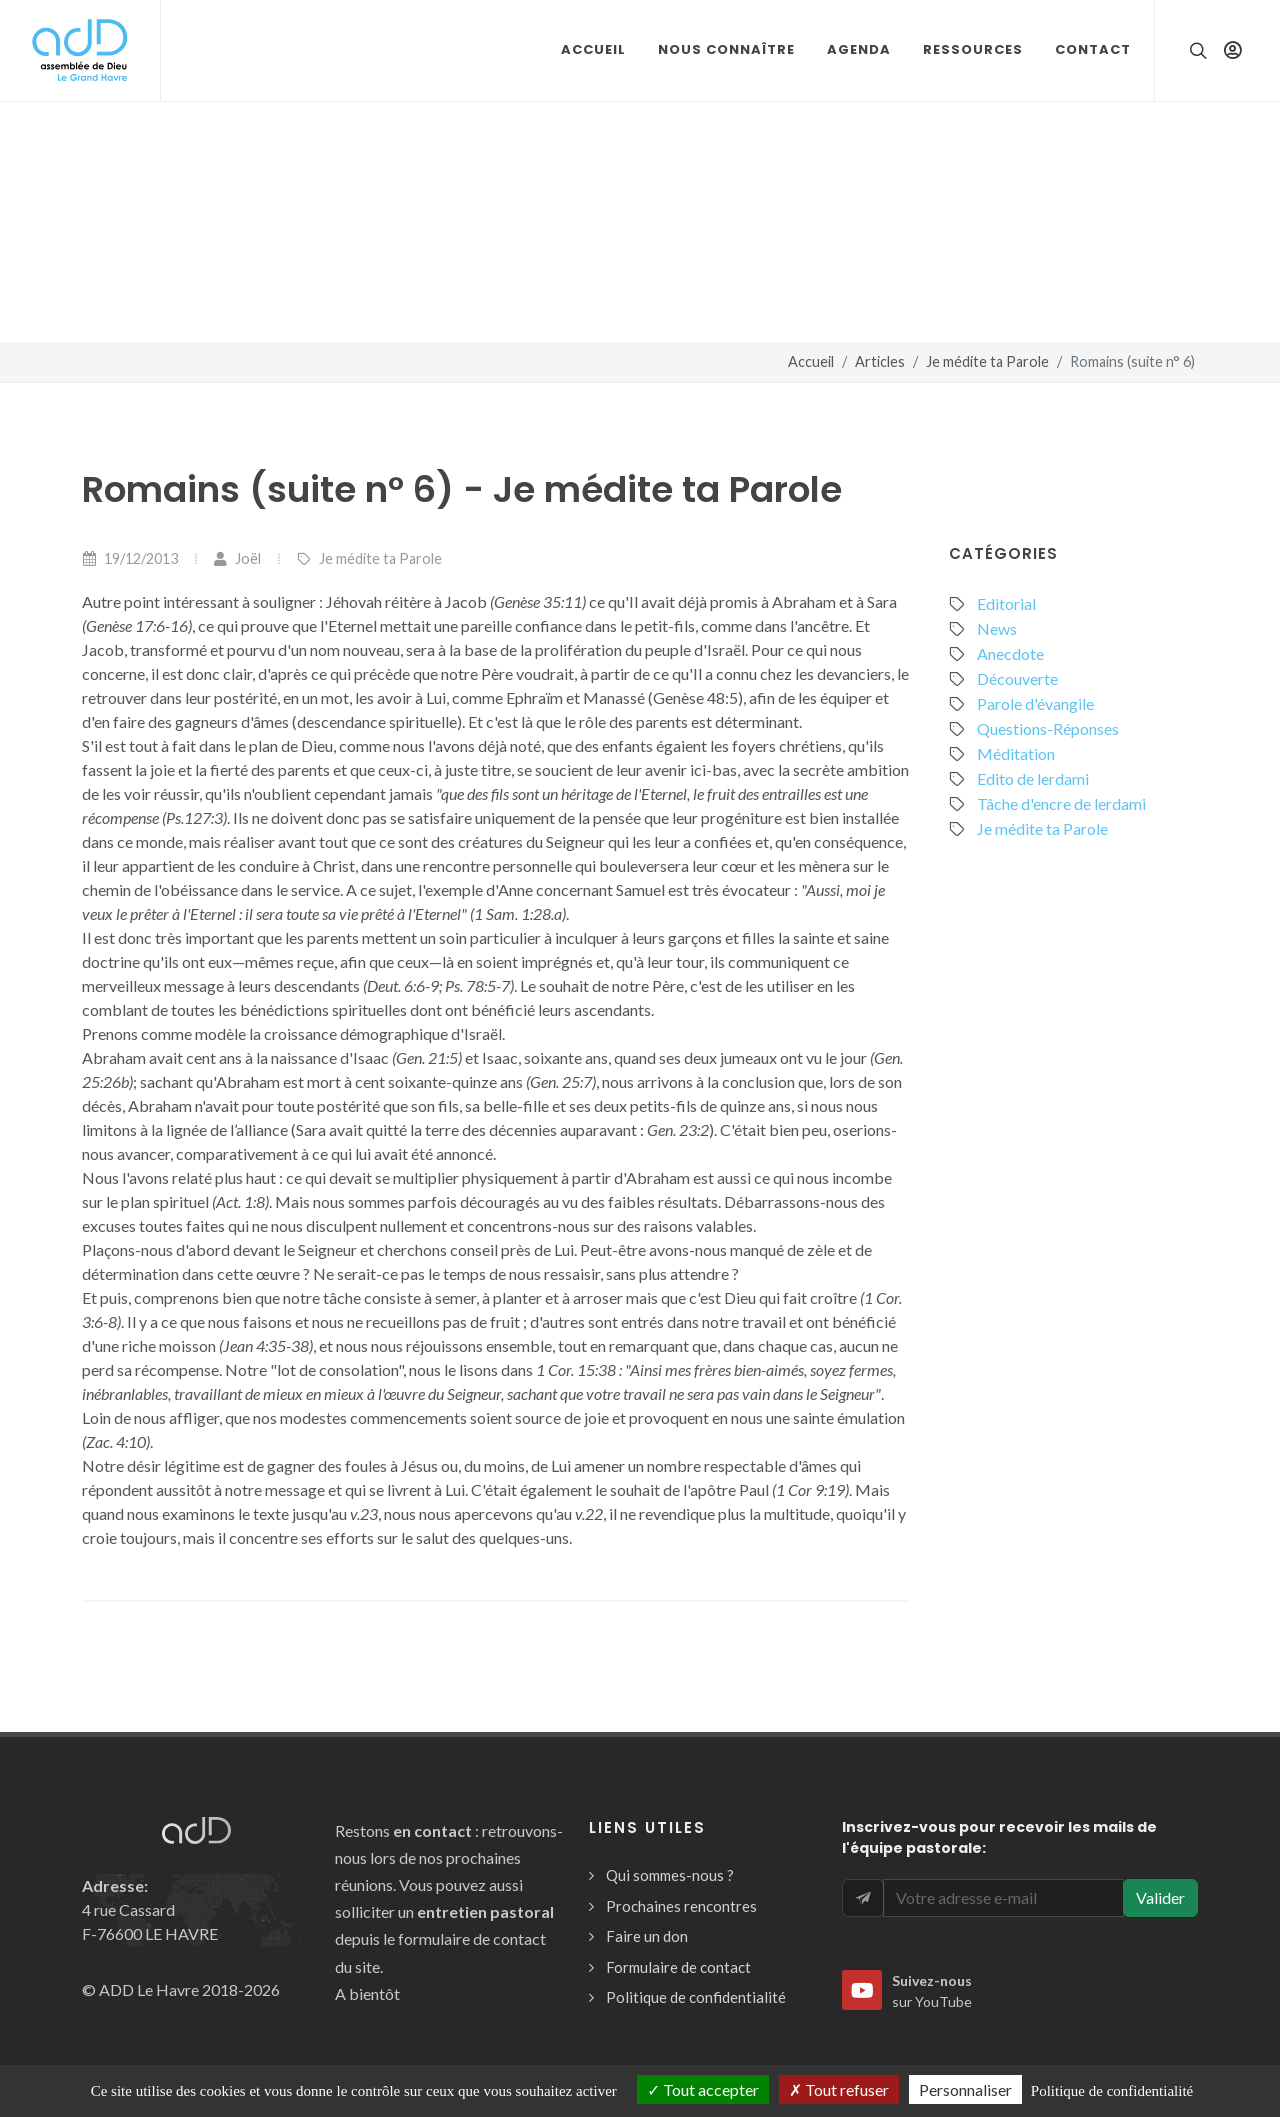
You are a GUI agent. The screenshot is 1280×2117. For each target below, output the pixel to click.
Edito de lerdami (1033, 778)
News (997, 628)
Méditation (1016, 753)
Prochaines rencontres (681, 1906)
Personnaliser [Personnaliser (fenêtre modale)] (965, 2089)
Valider (1160, 1897)
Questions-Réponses (1048, 728)
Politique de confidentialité (696, 1997)
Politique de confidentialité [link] (1112, 2091)
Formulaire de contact (678, 1967)
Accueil (811, 361)
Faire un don (647, 1936)
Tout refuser (839, 2089)
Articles (880, 361)
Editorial (1006, 603)
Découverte (1017, 678)
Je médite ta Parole (987, 361)
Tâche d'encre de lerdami (1061, 803)
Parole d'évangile (1035, 703)
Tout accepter (703, 2089)
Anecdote (1010, 653)
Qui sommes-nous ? (670, 1875)
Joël (237, 558)
